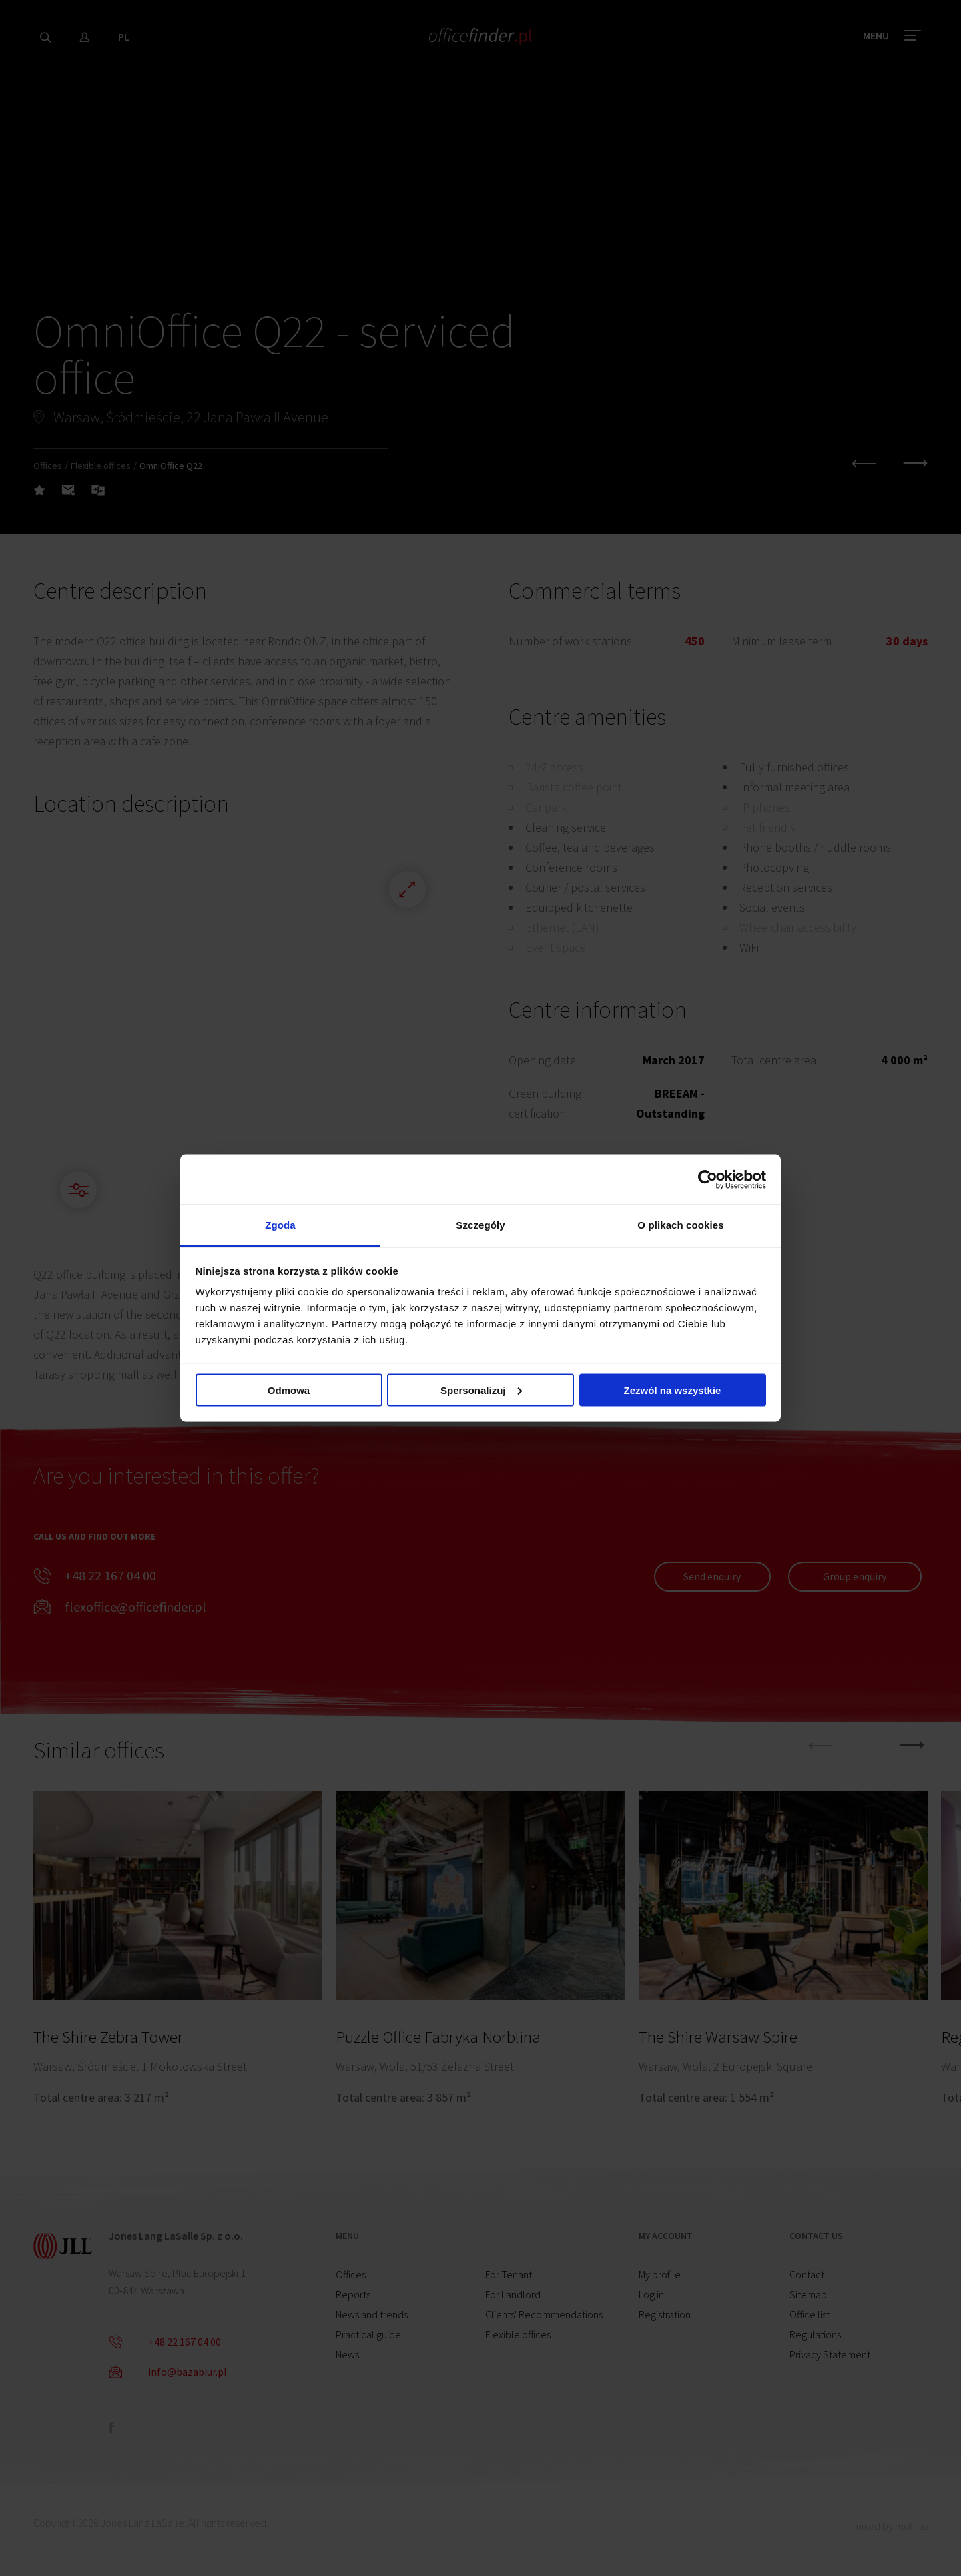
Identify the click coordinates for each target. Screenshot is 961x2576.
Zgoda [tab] (280, 1225)
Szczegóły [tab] (480, 1225)
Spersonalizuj (481, 1389)
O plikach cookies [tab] (680, 1225)
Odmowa (289, 1389)
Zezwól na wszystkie (672, 1389)
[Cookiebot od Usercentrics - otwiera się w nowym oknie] (707, 1179)
